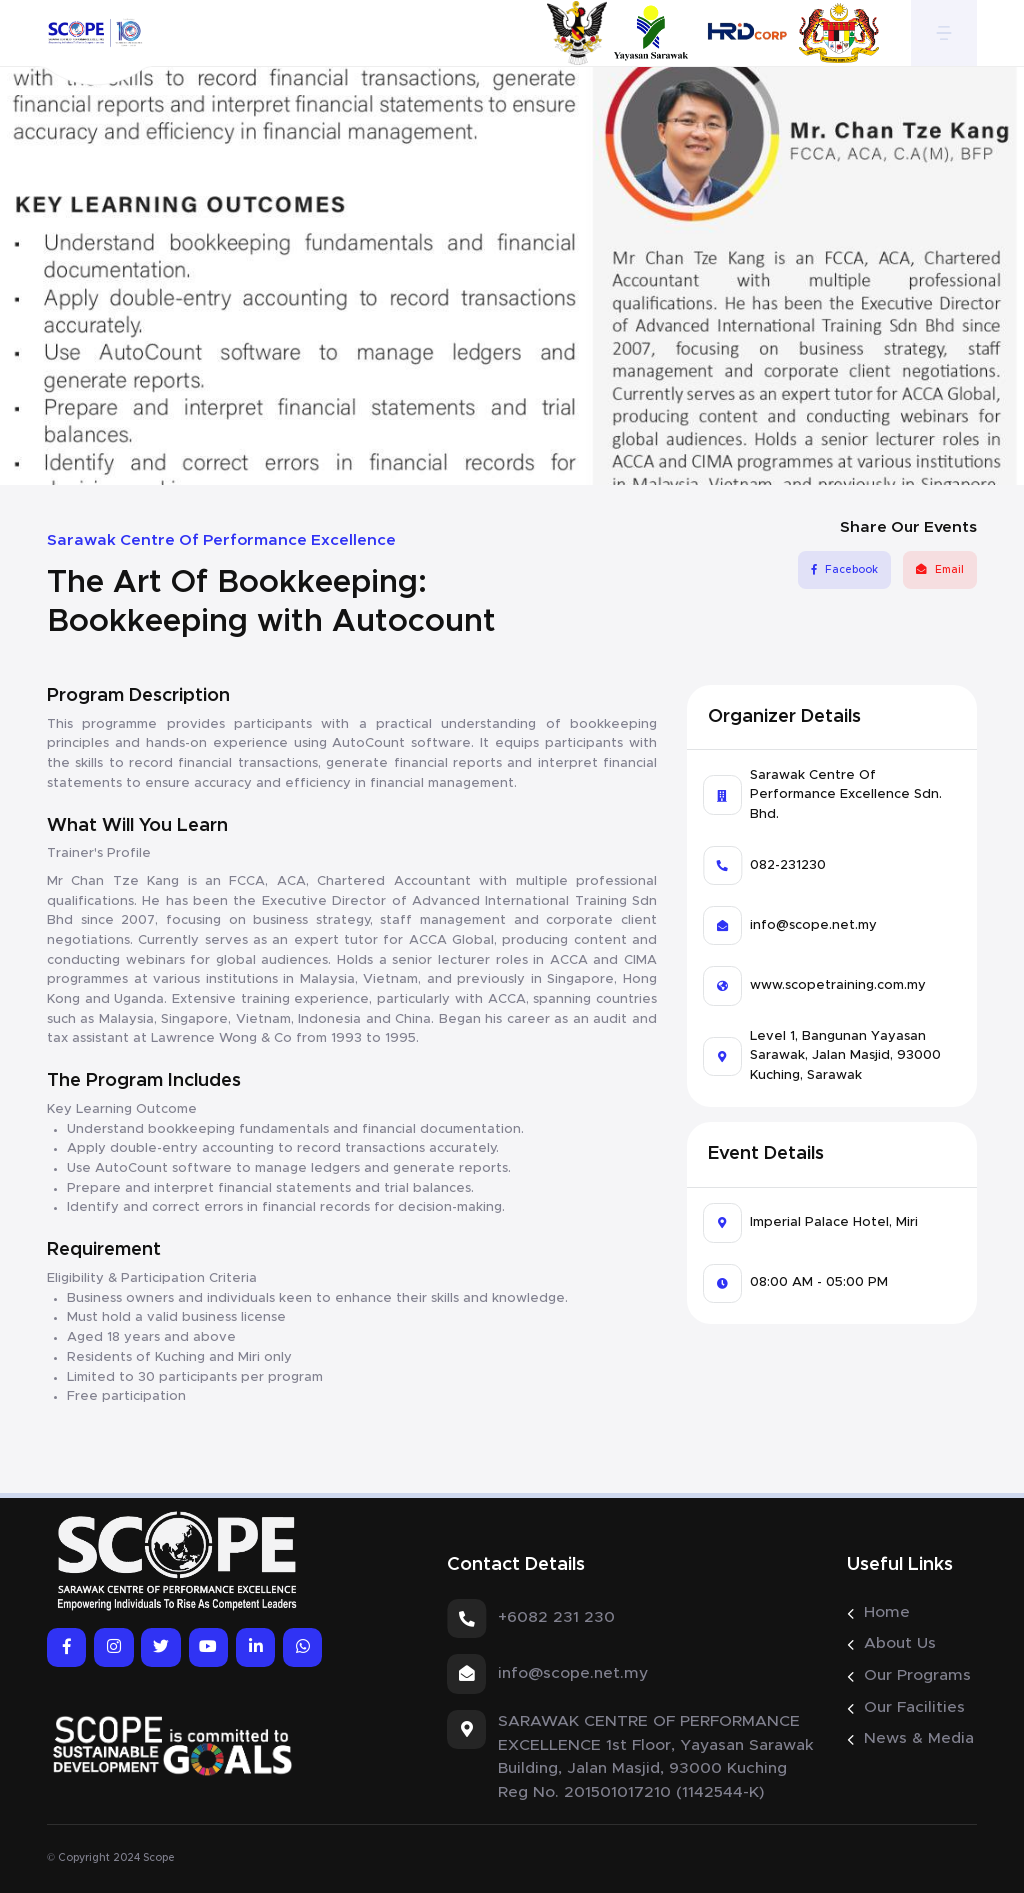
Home (887, 1612)
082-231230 (788, 865)
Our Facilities (914, 1707)
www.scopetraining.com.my (838, 985)
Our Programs (917, 1675)
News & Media (919, 1738)
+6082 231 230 (556, 1617)
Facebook (844, 569)
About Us (900, 1643)
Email (939, 569)
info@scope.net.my (813, 925)
